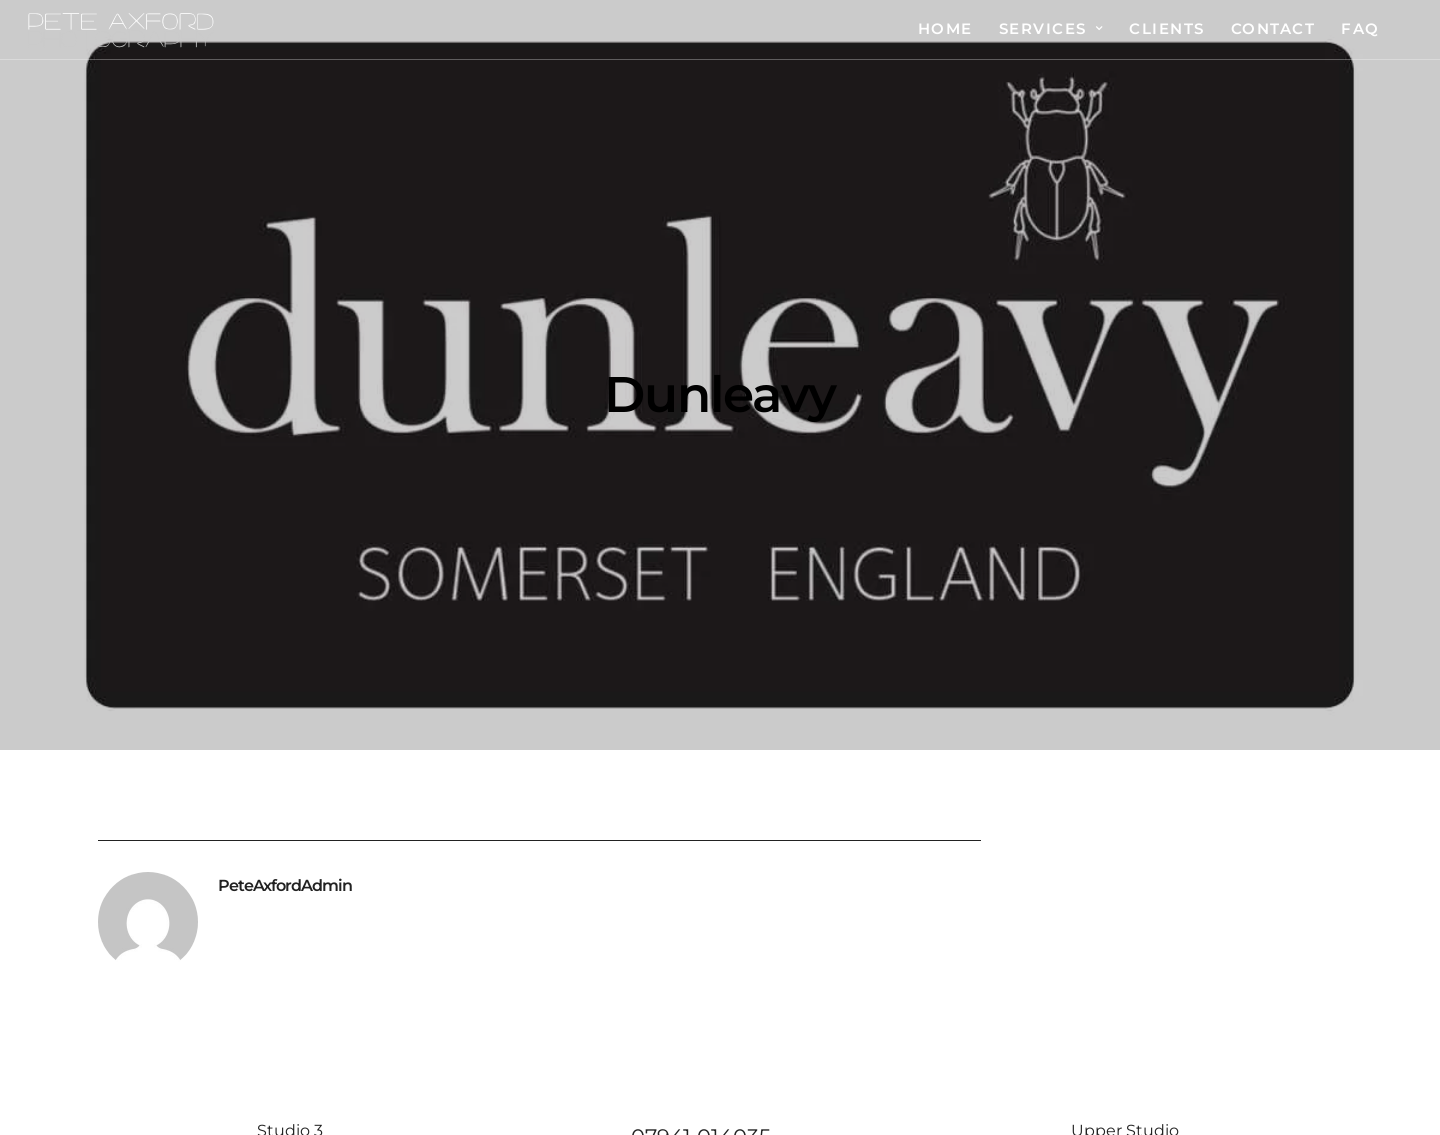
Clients (1167, 28)
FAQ (1360, 28)
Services (1043, 28)
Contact (1273, 28)
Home (945, 28)
